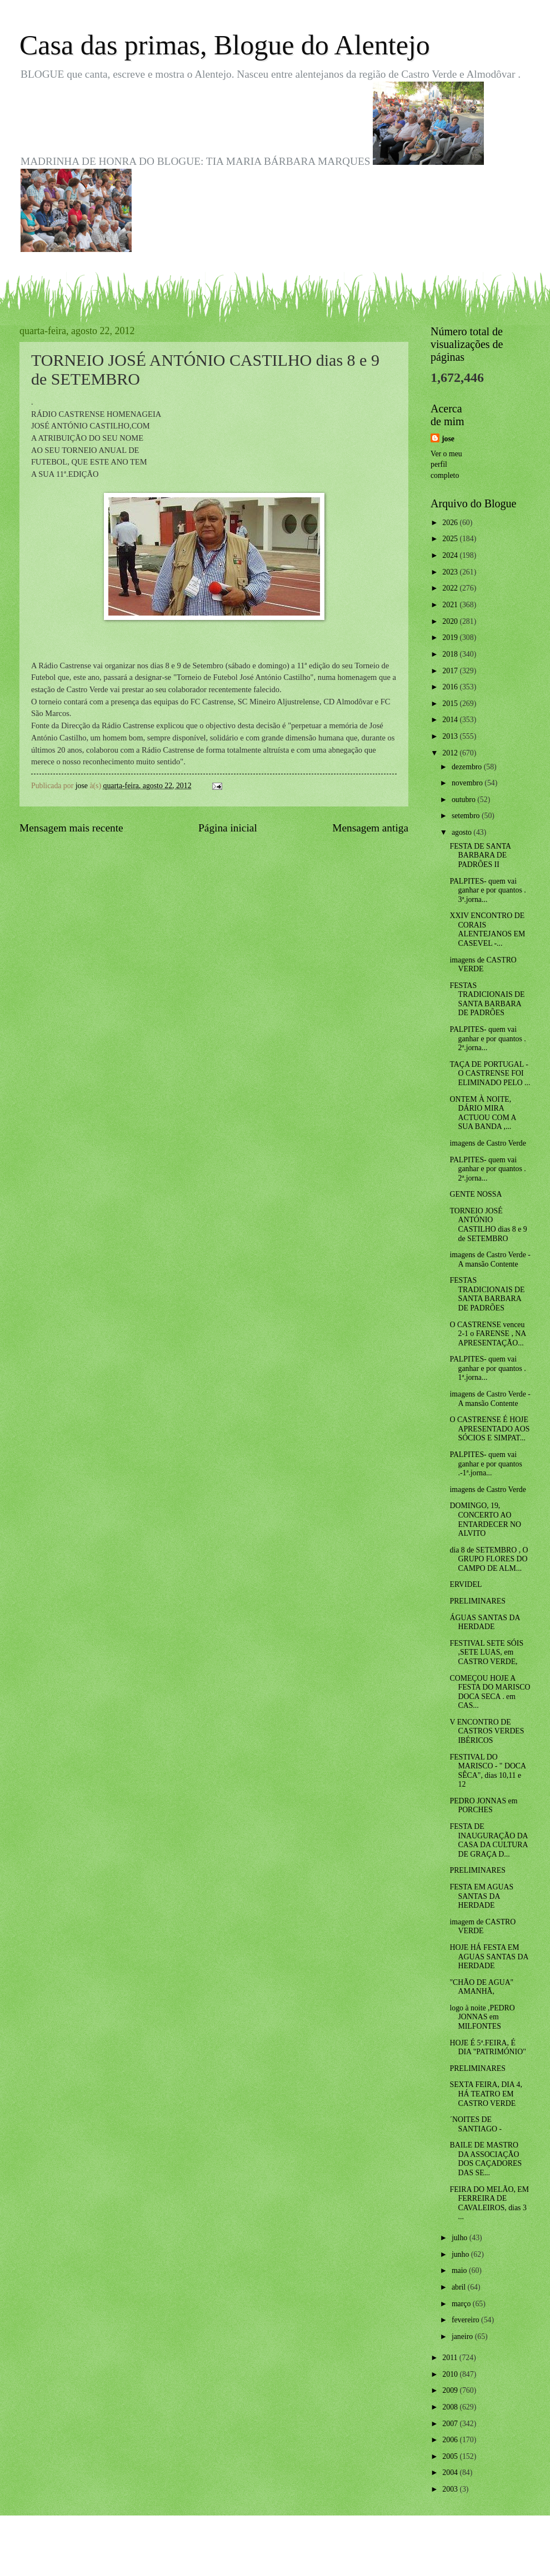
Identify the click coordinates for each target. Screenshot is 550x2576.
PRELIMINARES (477, 1601)
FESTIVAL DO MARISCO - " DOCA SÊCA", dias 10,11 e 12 (487, 1771)
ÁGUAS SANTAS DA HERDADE (484, 1622)
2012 (450, 753)
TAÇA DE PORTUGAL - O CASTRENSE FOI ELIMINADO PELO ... (489, 1073)
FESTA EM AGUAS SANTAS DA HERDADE (481, 1896)
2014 (450, 719)
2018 (450, 654)
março (462, 2304)
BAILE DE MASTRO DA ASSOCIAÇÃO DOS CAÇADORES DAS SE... (485, 2159)
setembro (467, 815)
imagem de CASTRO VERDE (482, 1926)
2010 (450, 2374)
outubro (464, 799)
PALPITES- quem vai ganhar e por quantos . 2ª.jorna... (487, 1038)
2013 (450, 736)
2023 (450, 572)
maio (460, 2270)
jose (448, 439)
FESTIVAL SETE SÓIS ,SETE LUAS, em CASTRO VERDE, (486, 1652)
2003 (450, 2489)
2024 (450, 555)
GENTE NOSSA (475, 1194)
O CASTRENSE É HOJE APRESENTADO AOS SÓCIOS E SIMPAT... (489, 1428)
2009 (450, 2390)
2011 (450, 2357)
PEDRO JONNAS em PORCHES (483, 1805)
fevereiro (466, 2320)
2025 (450, 539)
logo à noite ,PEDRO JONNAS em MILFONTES (481, 2017)
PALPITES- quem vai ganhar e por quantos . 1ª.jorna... (487, 1368)
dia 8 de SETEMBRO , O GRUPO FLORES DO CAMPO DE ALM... (488, 1559)
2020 (450, 621)
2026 (450, 522)
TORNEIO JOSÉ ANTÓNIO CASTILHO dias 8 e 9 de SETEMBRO (488, 1225)
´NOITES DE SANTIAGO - (475, 2124)
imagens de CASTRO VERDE (482, 965)
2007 (450, 2423)
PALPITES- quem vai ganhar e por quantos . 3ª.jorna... (487, 890)
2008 (450, 2407)
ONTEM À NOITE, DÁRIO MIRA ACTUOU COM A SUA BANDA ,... (482, 1113)
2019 (450, 637)
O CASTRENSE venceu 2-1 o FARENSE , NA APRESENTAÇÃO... (487, 1333)
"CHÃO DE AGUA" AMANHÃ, (481, 1987)
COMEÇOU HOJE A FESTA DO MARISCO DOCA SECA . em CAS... (489, 1692)
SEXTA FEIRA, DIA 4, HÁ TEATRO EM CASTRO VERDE (485, 2093)
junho (461, 2254)
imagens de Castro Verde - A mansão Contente (489, 1259)
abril (460, 2287)
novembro (468, 783)
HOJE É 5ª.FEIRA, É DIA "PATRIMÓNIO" (487, 2047)
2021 (450, 605)
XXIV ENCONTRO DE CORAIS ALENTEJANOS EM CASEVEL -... (487, 929)
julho (460, 2238)
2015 (450, 703)
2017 (450, 671)
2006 (450, 2440)
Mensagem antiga (370, 828)
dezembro (468, 767)
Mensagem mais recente (71, 828)
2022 (450, 588)
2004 (450, 2472)
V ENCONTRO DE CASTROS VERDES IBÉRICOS (486, 1731)
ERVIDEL (465, 1584)
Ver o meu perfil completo (446, 465)
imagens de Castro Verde (487, 1143)
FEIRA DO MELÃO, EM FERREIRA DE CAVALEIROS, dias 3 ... (489, 2203)
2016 (450, 687)
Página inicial (227, 828)
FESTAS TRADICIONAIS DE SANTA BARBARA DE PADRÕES (486, 999)
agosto (462, 832)
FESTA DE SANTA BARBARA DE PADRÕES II (480, 855)
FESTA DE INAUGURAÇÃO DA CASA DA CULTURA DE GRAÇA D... (488, 1840)
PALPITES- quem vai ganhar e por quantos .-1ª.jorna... (485, 1463)
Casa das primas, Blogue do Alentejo (224, 45)
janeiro (463, 2336)
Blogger (336, 2554)
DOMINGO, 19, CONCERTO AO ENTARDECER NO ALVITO (485, 1519)
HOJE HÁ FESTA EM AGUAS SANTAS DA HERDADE (488, 1956)
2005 (450, 2456)
